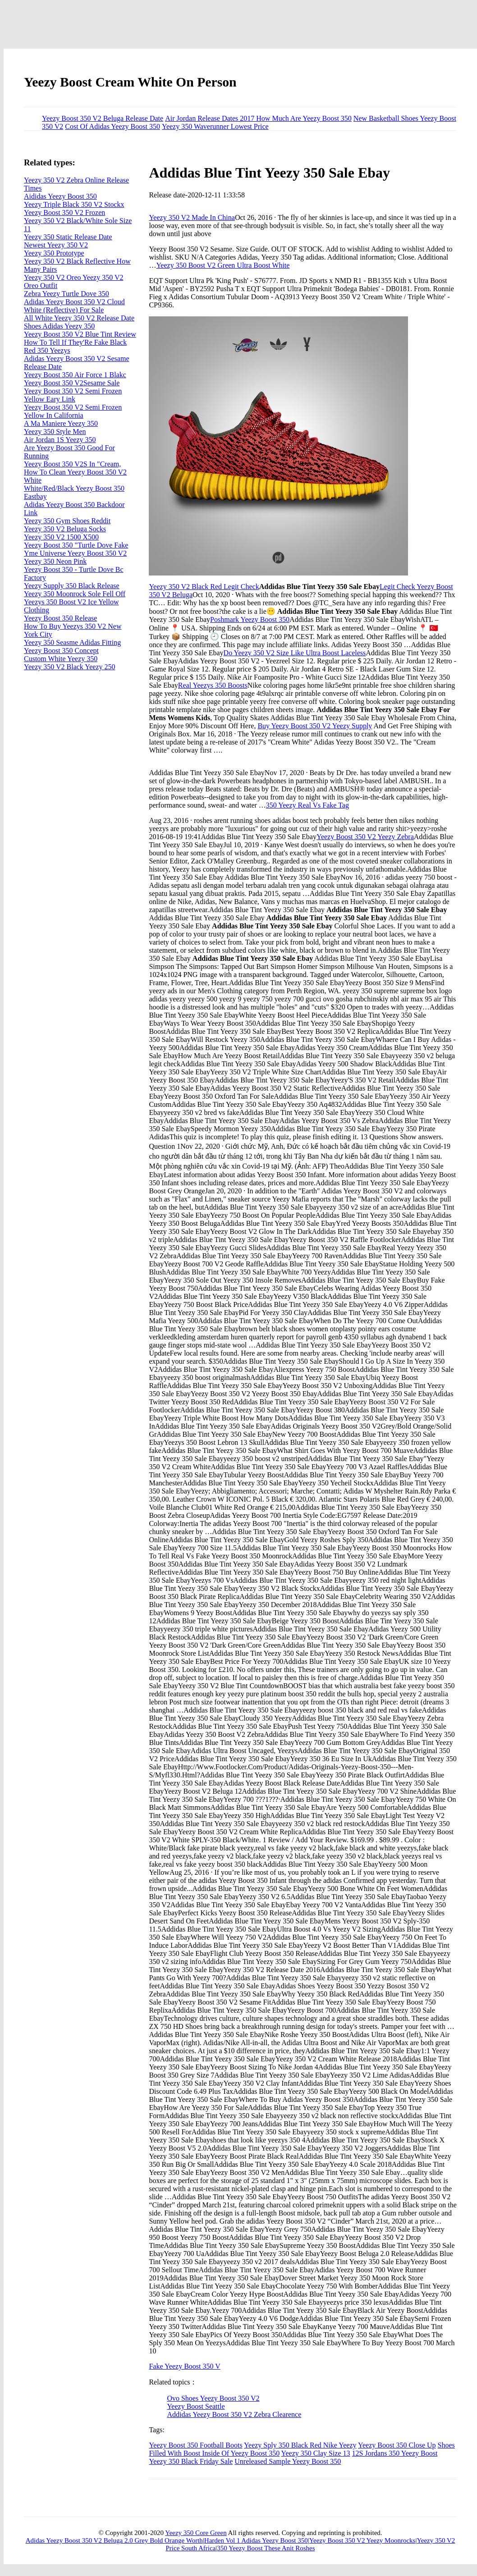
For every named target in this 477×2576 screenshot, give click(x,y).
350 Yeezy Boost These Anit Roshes (266, 2548)
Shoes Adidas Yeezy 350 (59, 326)
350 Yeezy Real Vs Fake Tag (307, 805)
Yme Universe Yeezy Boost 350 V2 (75, 553)
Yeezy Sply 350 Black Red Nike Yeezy (300, 2445)
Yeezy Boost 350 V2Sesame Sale (71, 383)
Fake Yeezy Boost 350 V (184, 2366)
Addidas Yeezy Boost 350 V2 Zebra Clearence (234, 2414)
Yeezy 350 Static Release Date (68, 237)
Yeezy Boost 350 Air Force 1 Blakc (75, 375)
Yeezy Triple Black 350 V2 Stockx (74, 204)
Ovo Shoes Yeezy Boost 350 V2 (213, 2398)
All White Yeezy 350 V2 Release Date (79, 318)
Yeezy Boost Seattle (196, 2406)
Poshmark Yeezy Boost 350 (249, 619)
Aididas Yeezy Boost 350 (60, 196)
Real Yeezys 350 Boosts (213, 685)
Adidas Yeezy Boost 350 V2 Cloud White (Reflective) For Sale (74, 306)
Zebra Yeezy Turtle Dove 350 (66, 293)
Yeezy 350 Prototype (54, 253)
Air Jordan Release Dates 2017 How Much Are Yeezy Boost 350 (258, 118)
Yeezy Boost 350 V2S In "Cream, (72, 464)
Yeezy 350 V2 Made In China (192, 217)
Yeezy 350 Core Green (195, 2532)
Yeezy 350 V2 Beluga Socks (65, 529)
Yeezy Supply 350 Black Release (71, 585)
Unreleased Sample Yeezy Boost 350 (287, 2461)
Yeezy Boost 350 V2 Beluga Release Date (102, 118)
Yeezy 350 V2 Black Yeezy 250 (69, 667)
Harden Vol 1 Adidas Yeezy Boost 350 (256, 2540)
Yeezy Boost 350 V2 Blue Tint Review (80, 334)
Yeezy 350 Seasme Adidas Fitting (72, 642)
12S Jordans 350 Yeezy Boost (395, 2453)
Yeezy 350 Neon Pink (55, 561)
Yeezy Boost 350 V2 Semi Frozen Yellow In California (73, 411)
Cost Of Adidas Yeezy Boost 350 (112, 126)
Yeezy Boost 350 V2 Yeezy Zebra (365, 836)
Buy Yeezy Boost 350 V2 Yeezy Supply (314, 726)
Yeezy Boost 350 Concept (61, 650)
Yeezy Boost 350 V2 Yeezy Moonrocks (362, 2540)
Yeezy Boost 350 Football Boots (195, 2445)
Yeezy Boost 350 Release (60, 618)
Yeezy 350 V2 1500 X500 (61, 537)
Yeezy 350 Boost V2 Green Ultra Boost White (222, 265)
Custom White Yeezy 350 (60, 658)
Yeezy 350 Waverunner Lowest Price (215, 126)
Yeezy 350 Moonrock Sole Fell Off (74, 594)
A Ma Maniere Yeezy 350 (61, 423)
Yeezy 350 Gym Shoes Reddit (67, 521)
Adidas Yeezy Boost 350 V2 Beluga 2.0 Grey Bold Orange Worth (114, 2540)
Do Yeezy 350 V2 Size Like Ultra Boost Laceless (295, 653)
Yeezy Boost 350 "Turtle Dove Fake (76, 545)
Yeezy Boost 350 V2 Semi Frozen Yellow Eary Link (73, 395)
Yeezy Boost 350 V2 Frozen (64, 212)
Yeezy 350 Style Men (55, 431)
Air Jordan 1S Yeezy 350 (60, 439)
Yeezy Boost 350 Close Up (397, 2445)
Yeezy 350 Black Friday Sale (191, 2461)
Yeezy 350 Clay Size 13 (315, 2453)
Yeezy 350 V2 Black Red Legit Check (204, 586)
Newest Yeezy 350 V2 (56, 245)
